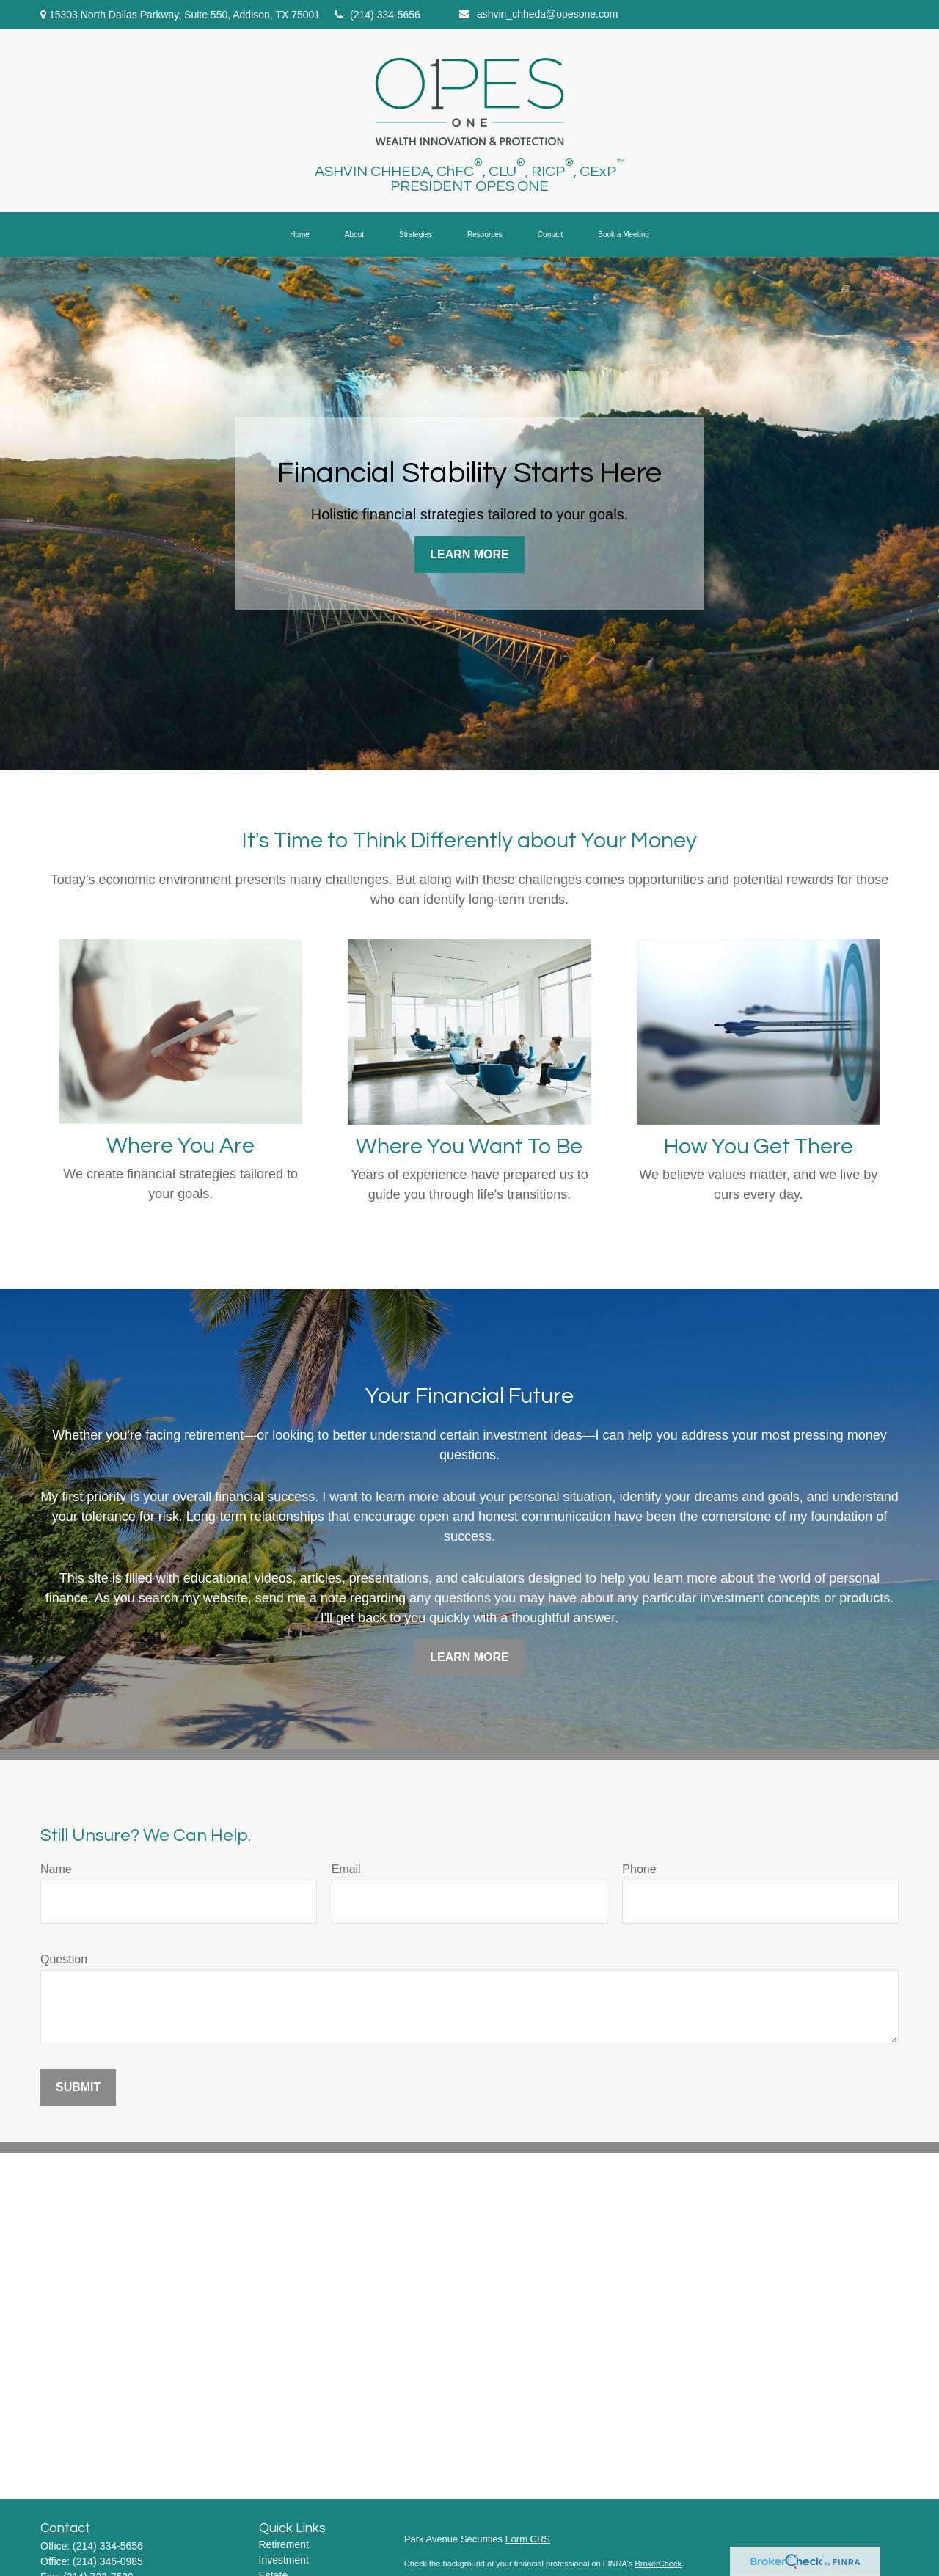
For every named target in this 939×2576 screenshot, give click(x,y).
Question (63, 1959)
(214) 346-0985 (108, 2561)
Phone (639, 1869)
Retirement (284, 2544)
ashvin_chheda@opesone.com (538, 14)
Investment (284, 2560)
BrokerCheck (658, 2563)
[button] (299, 234)
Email (346, 1869)
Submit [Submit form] (78, 2087)
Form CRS (527, 2538)
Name (56, 1869)
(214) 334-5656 (377, 15)
